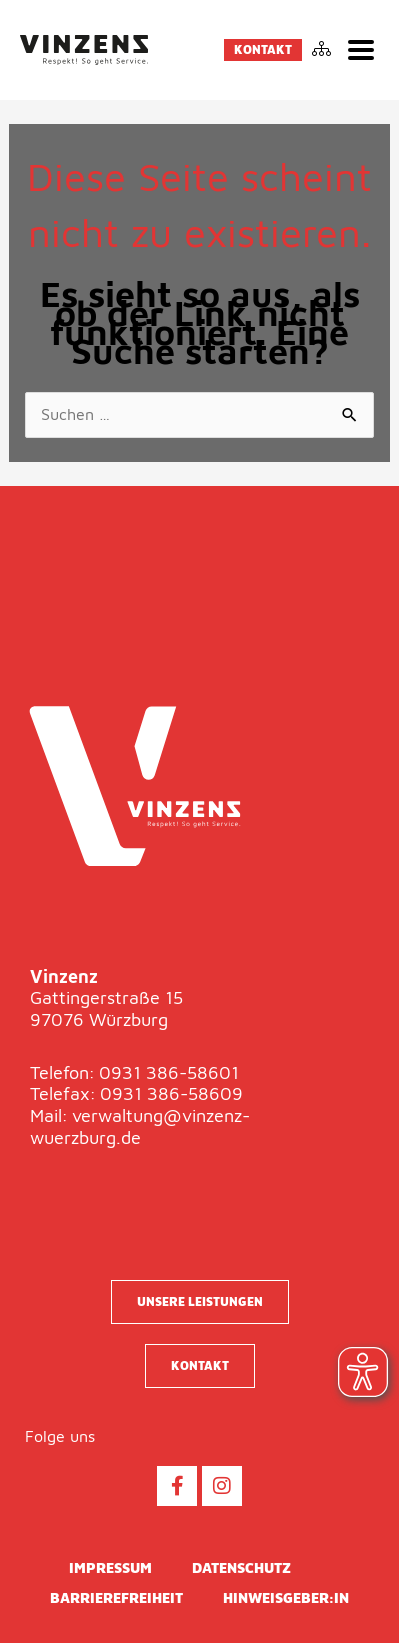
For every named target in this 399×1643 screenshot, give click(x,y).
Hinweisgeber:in (286, 1597)
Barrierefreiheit (116, 1597)
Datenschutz (241, 1567)
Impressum (110, 1567)
